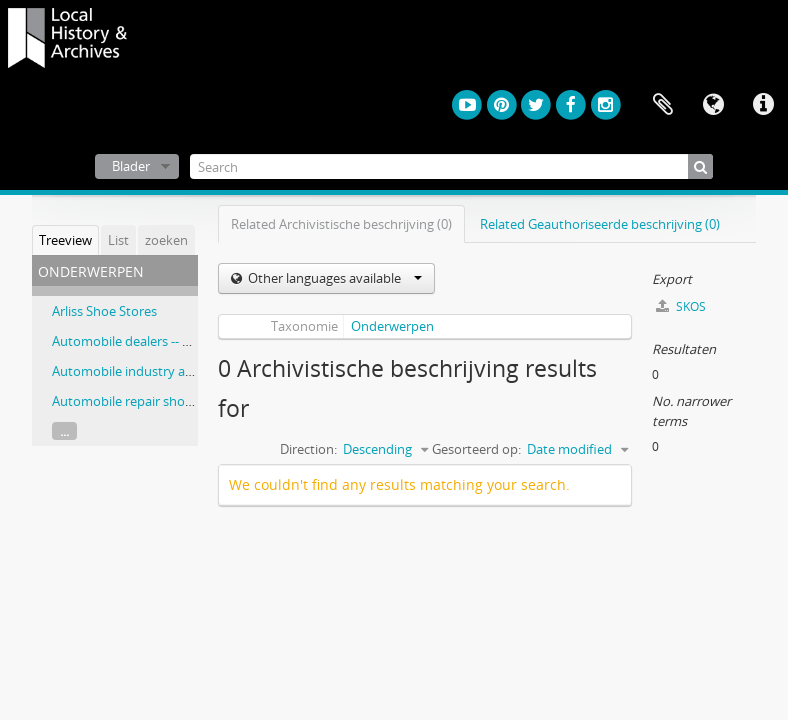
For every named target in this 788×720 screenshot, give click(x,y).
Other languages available (333, 278)
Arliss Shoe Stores (104, 311)
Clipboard (663, 105)
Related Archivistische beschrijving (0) (341, 224)
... (64, 431)
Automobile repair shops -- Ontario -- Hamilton (190, 401)
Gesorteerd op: (476, 449)
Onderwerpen (392, 326)
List (118, 240)
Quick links (763, 105)
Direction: (308, 449)
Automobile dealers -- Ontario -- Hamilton (175, 341)
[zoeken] (700, 166)
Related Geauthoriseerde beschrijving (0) (600, 224)
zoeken (166, 240)
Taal (713, 105)
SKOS (681, 306)
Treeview (65, 240)
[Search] (452, 166)
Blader (131, 166)
